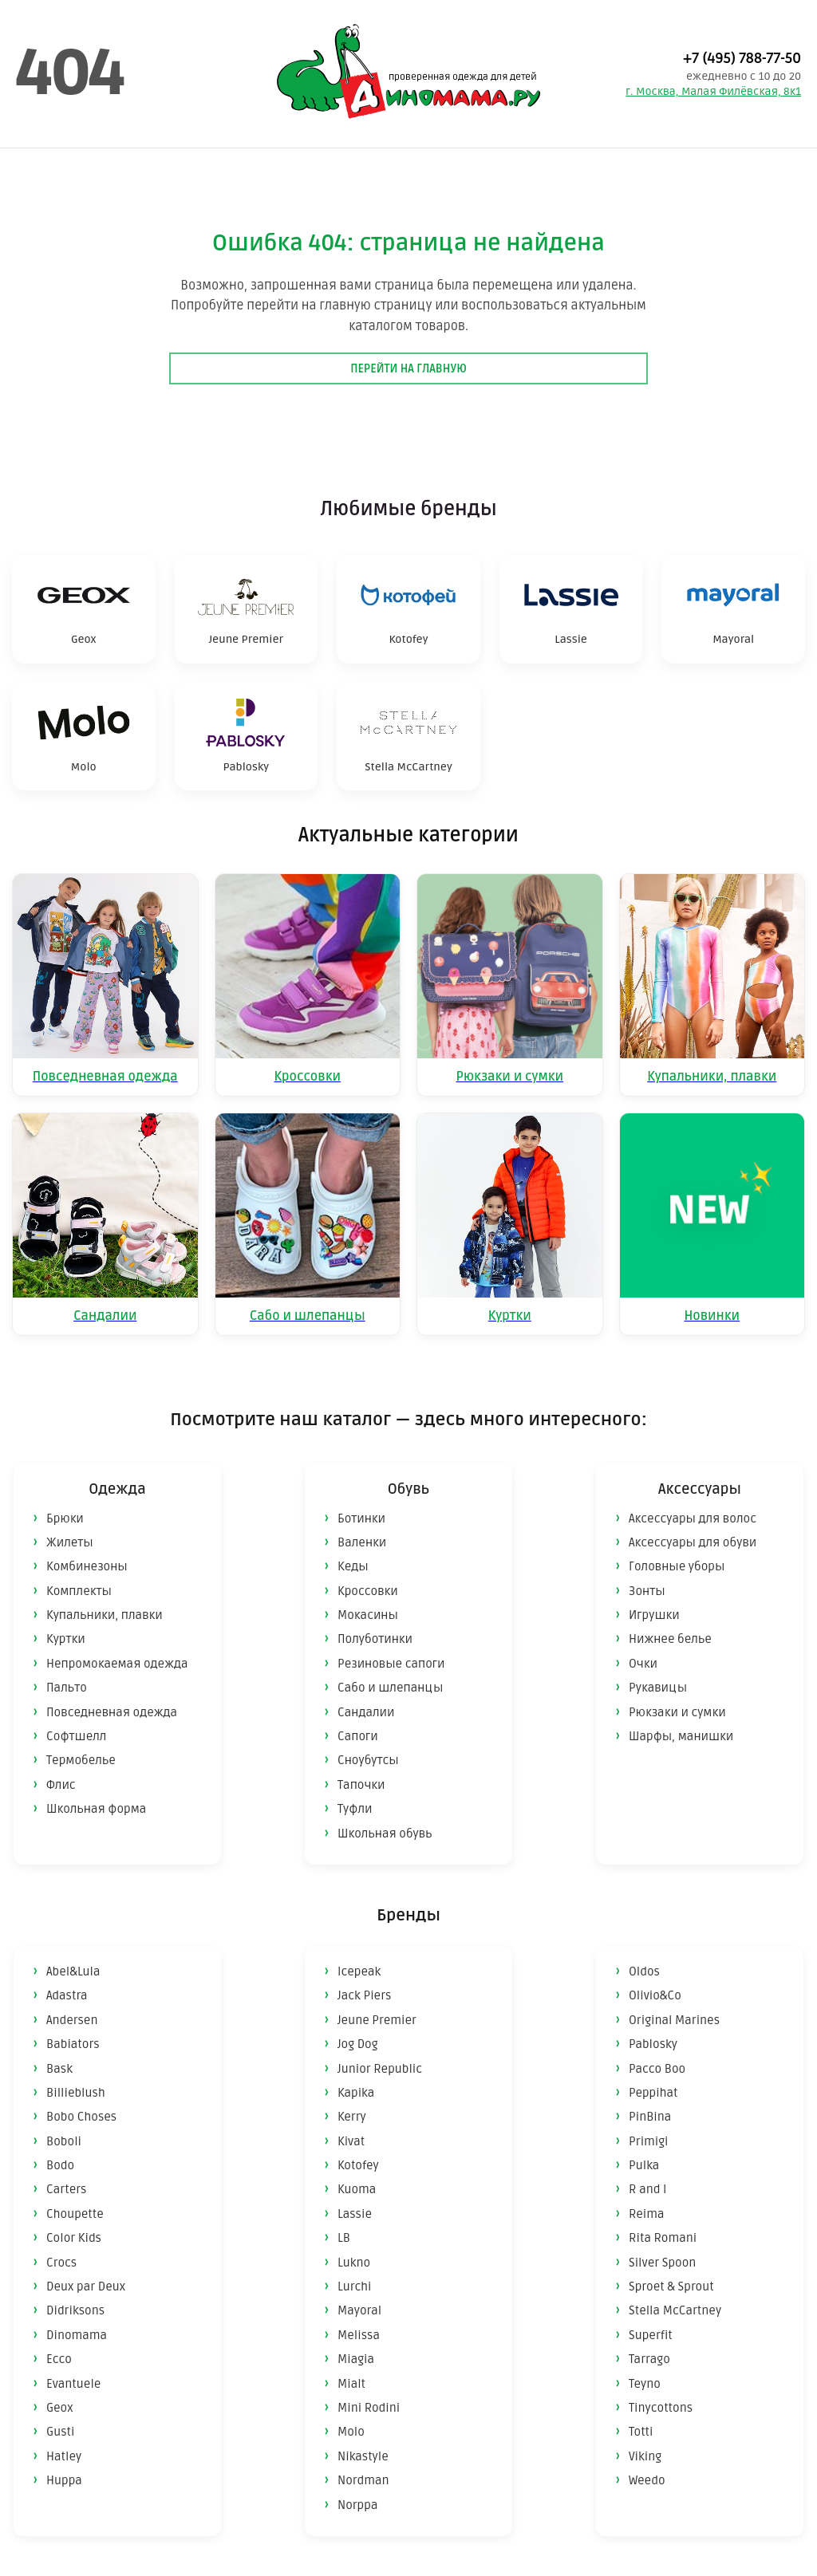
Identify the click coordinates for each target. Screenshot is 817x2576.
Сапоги (357, 1736)
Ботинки (361, 1518)
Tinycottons (661, 2408)
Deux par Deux (85, 2286)
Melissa (358, 2335)
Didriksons (75, 2310)
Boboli (63, 2141)
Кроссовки (367, 1591)
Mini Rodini (368, 2408)
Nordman (363, 2480)
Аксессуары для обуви (692, 1542)
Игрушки (654, 1615)
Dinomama (76, 2335)
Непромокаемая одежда (117, 1663)
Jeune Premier (376, 2020)
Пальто (66, 1687)
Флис (61, 1785)
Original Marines (674, 2020)
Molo (351, 2431)
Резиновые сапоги (390, 1663)
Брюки (65, 1518)
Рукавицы (658, 1687)
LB (343, 2238)
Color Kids (73, 2238)
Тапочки (361, 1785)
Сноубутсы (368, 1760)
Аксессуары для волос (692, 1518)
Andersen (71, 2020)
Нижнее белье (670, 1639)
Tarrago (649, 2359)
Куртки (65, 1639)
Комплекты (79, 1591)
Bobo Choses (81, 2116)
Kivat (351, 2141)
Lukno (353, 2262)
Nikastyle (363, 2456)
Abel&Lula (73, 1971)
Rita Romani (663, 2238)
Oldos (644, 1971)
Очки (643, 1663)
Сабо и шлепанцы (390, 1687)
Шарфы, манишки (681, 1736)
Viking (645, 2456)
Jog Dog (357, 2044)
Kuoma (356, 2189)
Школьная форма (96, 1809)
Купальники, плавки (104, 1615)
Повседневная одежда (111, 1712)
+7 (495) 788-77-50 (742, 58)
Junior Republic (379, 2069)
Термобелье (81, 1760)
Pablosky (653, 2044)
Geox (59, 2408)
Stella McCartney (675, 2310)
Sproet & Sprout (671, 2286)
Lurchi (354, 2286)
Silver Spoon (662, 2262)
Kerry (351, 2116)
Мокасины (367, 1615)
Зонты (647, 1591)
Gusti (60, 2431)
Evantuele (73, 2384)
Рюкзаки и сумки (677, 1712)
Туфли (354, 1809)
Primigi (649, 2141)
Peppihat (653, 2093)
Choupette (75, 2214)
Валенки (361, 1542)
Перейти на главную (408, 369)
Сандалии (365, 1712)
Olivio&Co (655, 1995)
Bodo (60, 2165)
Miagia (355, 2359)
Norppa (357, 2505)
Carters (66, 2189)
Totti (641, 2431)
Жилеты (69, 1542)
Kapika (355, 2093)
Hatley (63, 2456)
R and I (647, 2189)
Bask (59, 2069)
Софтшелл (76, 1736)
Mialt (351, 2384)
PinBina (650, 2116)
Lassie (354, 2214)
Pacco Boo (657, 2069)
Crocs (61, 2262)
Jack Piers (364, 1995)
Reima (647, 2214)
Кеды (353, 1566)
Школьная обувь (384, 1833)
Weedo (647, 2480)
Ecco (59, 2359)
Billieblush (75, 2093)
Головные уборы (676, 1566)
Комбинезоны (87, 1566)
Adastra (67, 1995)
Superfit (651, 2335)
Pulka (644, 2165)
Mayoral (359, 2310)
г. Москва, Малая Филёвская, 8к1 (713, 91)
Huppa (64, 2480)
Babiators (73, 2044)
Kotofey (358, 2165)
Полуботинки (374, 1639)
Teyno (645, 2384)
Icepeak (359, 1971)
